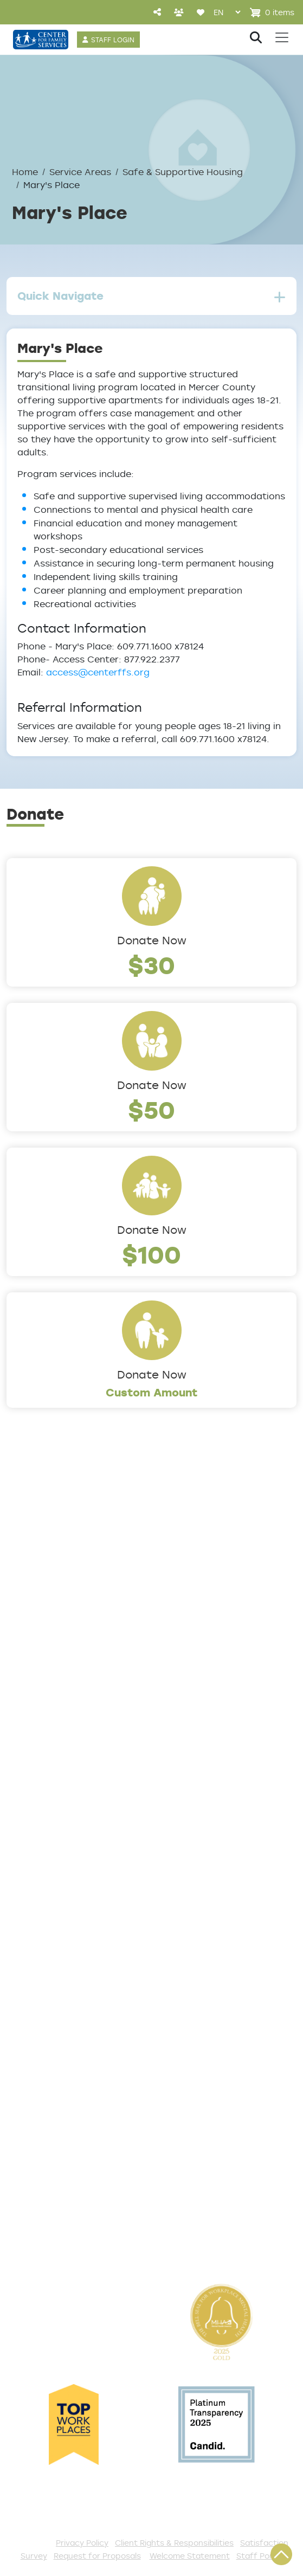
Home (25, 172)
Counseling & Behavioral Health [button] (84, 1777)
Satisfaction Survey (56, 1991)
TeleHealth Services (56, 1973)
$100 (151, 1254)
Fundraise (31, 2205)
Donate (25, 2062)
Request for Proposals (97, 2556)
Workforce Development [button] (68, 1866)
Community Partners (58, 1634)
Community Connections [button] (69, 1759)
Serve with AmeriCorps (63, 2152)
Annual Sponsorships (58, 2116)
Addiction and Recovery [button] (66, 1741)
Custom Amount (152, 1392)
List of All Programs (55, 1955)
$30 (151, 965)
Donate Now (151, 940)
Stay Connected (48, 2223)
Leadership (34, 1563)
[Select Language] (226, 12)
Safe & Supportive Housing (183, 172)
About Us (30, 1545)
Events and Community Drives (80, 2080)
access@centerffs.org (98, 672)
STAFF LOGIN (112, 39)
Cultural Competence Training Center (100, 1652)
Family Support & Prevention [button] (77, 1813)
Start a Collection (51, 2098)
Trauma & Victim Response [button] (73, 1849)
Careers (27, 1599)
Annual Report (42, 1617)
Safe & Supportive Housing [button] (73, 1831)
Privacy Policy (82, 2543)
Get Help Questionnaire (65, 1937)
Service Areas (80, 172)
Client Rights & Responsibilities (174, 2543)
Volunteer (31, 2134)
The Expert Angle (49, 1670)
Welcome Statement (190, 2556)
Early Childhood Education (71, 1795)
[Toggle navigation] (281, 37)
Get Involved (38, 2044)
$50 (151, 1109)
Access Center (44, 1920)
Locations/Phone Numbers (72, 1581)
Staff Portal (259, 2556)
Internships (34, 2169)
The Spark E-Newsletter (66, 2241)
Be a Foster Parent (54, 2187)
